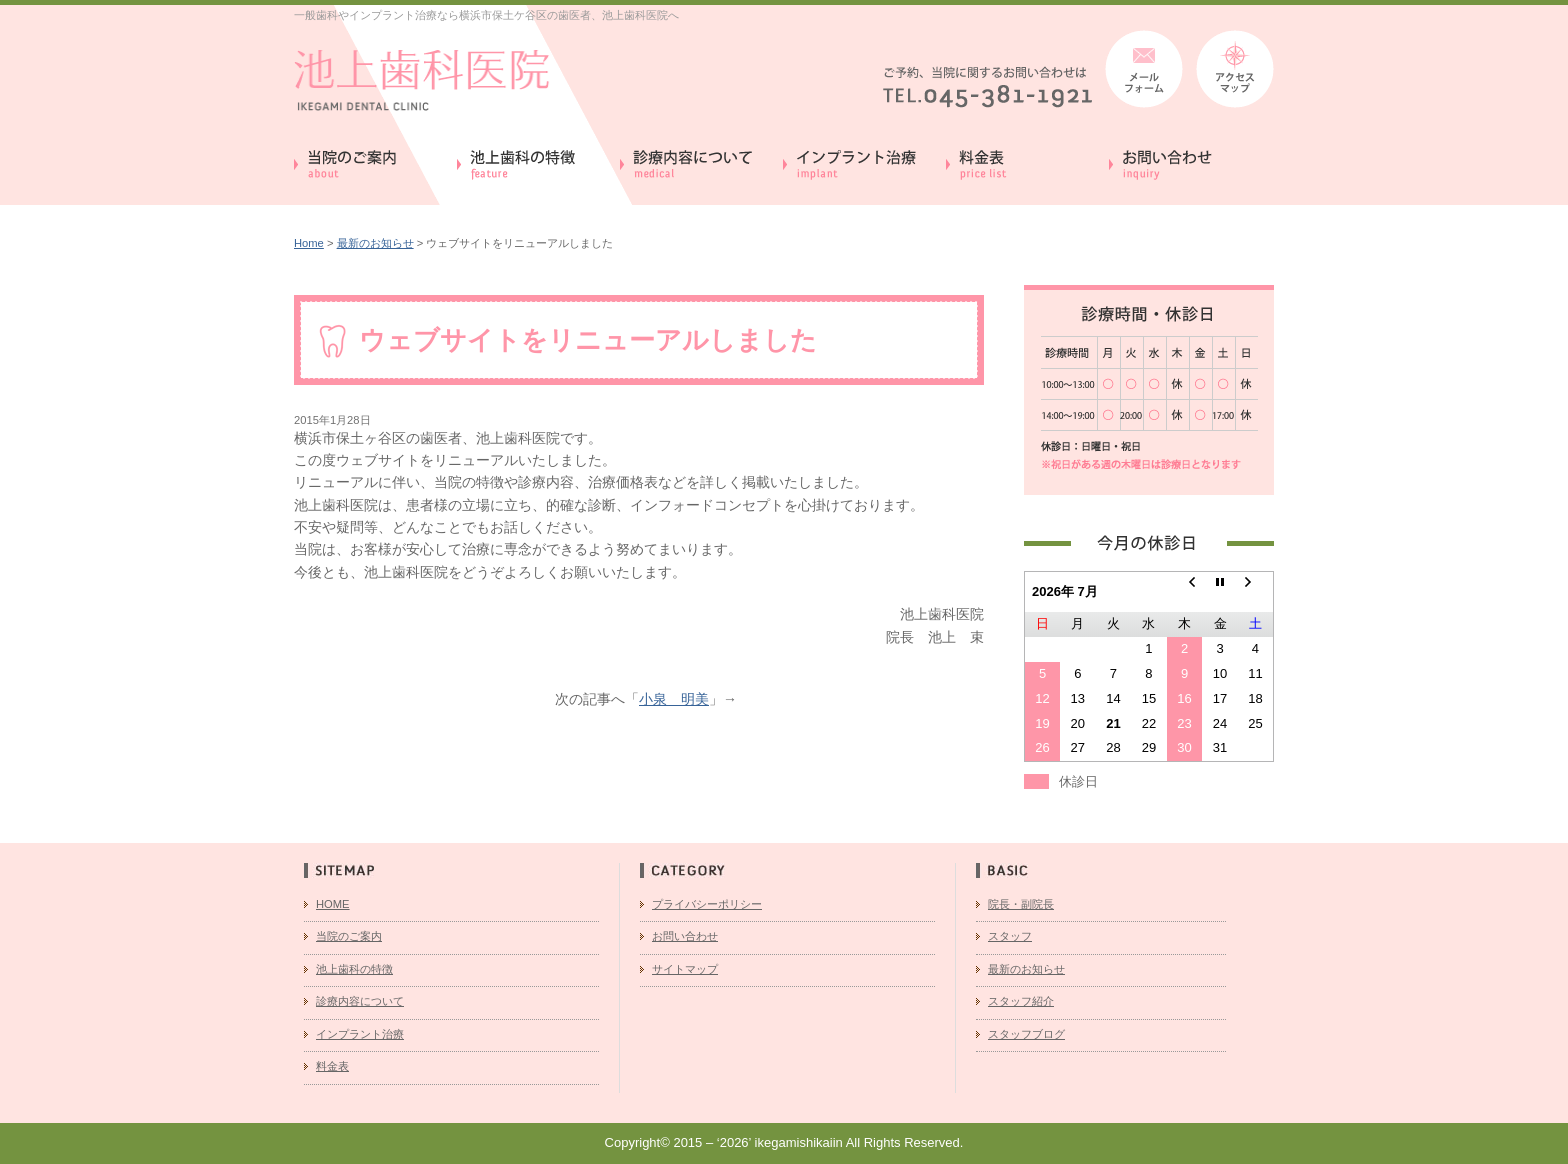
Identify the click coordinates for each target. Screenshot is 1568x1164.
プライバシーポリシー (707, 904)
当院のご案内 (349, 936)
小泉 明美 (674, 699)
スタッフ (1010, 936)
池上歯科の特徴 (354, 969)
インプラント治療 (360, 1034)
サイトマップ (685, 969)
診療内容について (360, 1001)
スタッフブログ (1026, 1034)
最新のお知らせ (375, 243)
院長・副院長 (1021, 904)
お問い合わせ (685, 936)
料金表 (332, 1066)
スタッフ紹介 (1021, 1001)
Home (309, 243)
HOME (333, 904)
